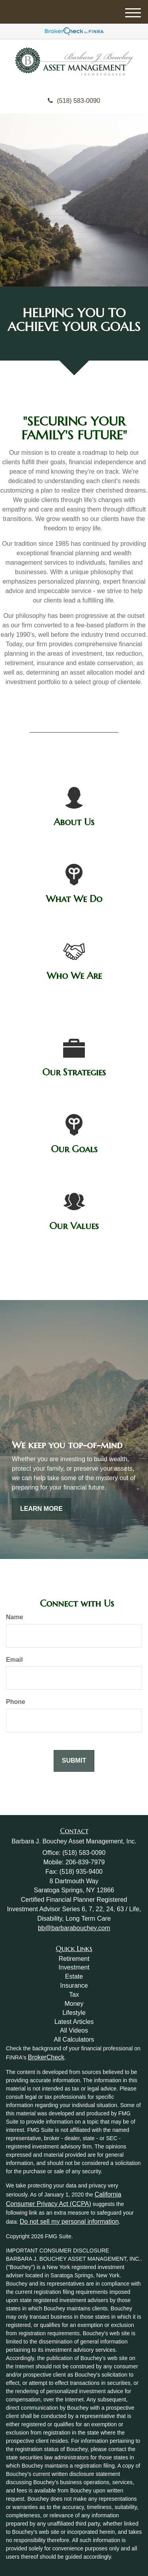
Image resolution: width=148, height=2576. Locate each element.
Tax (74, 1994)
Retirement (73, 1958)
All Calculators (74, 2039)
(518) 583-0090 (74, 100)
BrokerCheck (46, 2057)
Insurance (74, 1985)
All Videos (74, 2030)
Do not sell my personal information (69, 2221)
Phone (15, 1701)
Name (14, 1617)
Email (14, 1659)
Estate (74, 1976)
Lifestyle (74, 2012)
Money (73, 2003)
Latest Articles (74, 2021)
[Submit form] (74, 1761)
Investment (73, 1967)
